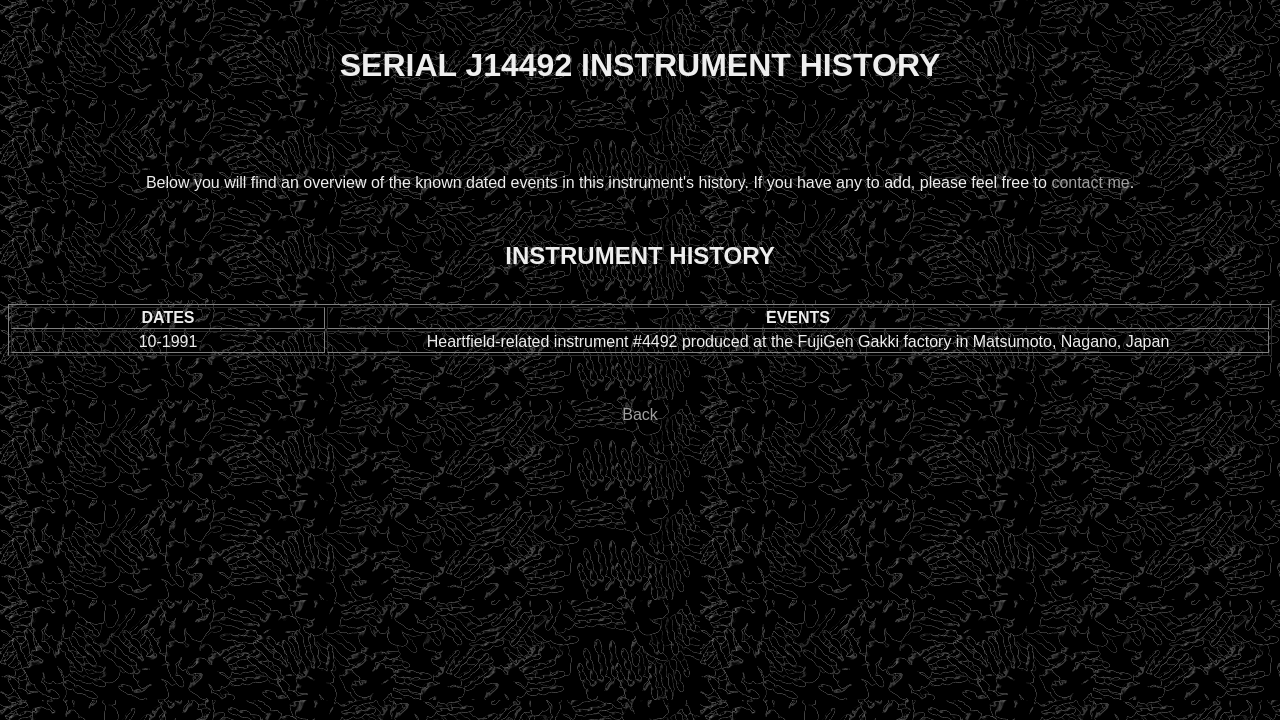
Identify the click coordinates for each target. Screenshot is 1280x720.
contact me (1090, 182)
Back (640, 414)
